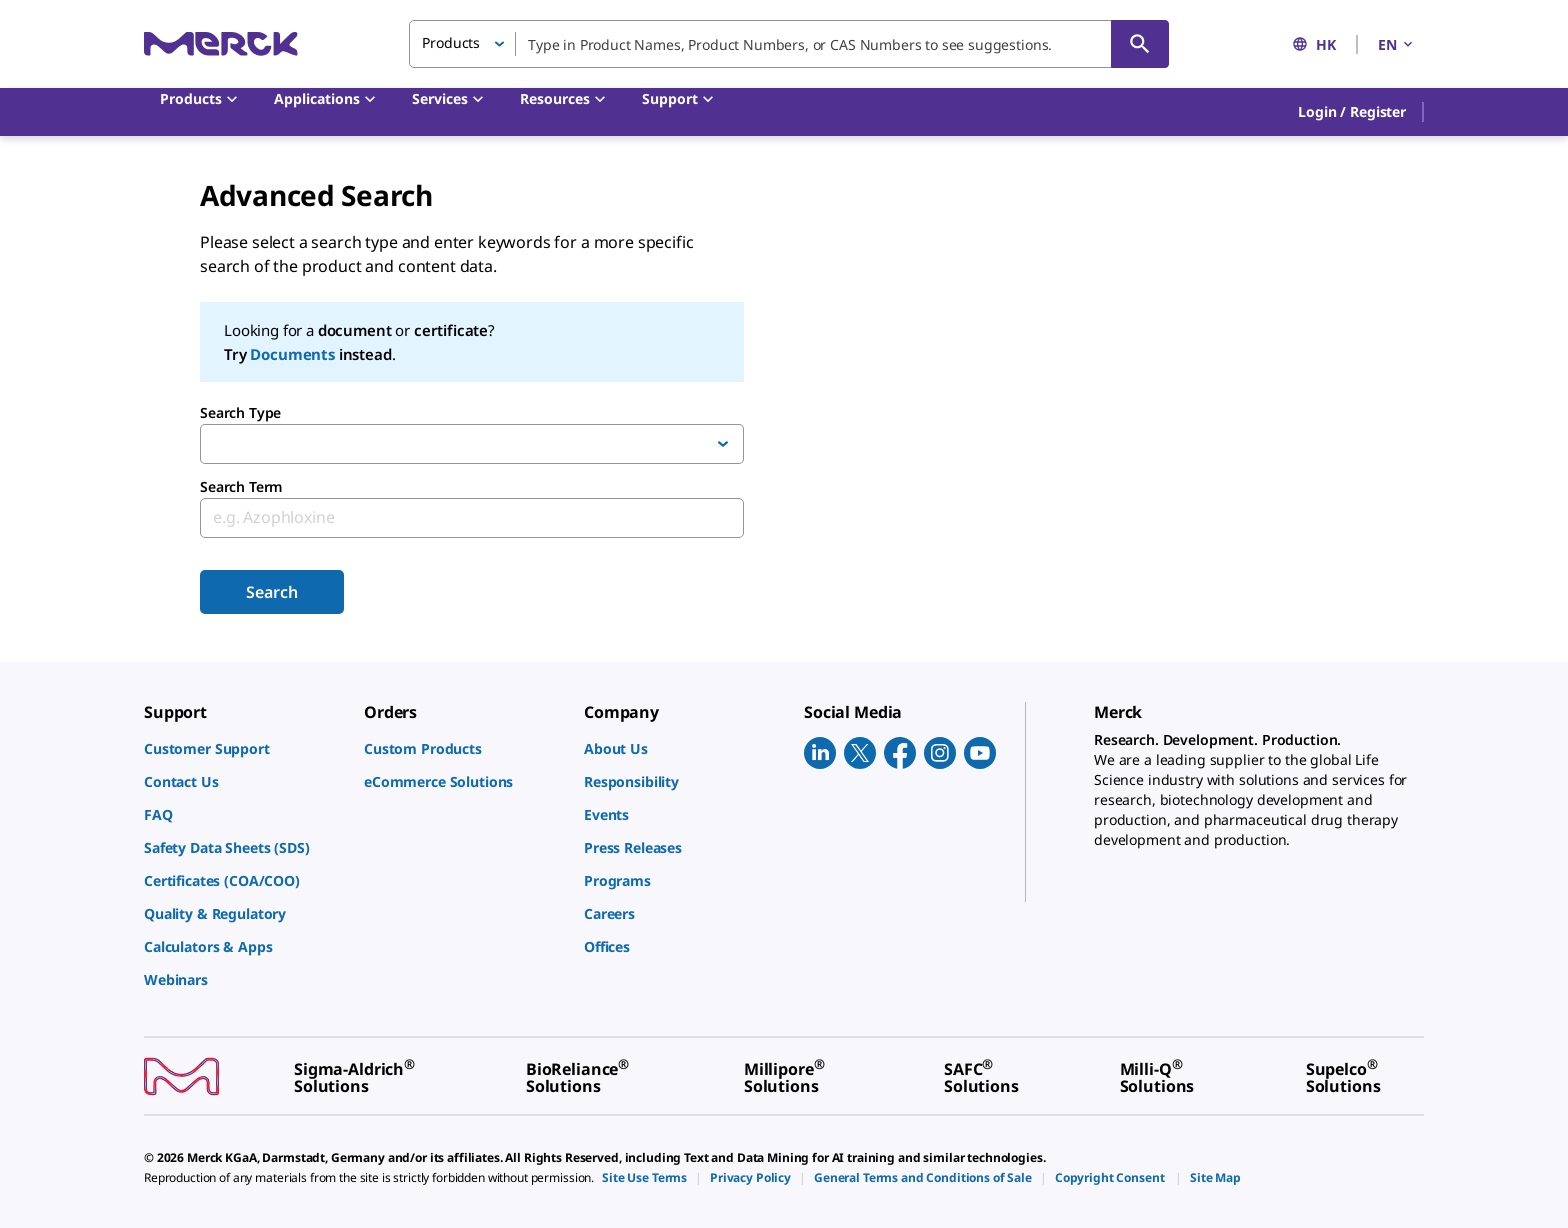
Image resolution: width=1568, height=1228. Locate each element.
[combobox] (789, 44)
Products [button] (451, 42)
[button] (1352, 112)
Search (271, 592)
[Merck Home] (221, 43)
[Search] (1140, 44)
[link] (244, 748)
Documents (292, 354)
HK (1314, 44)
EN (1397, 44)
